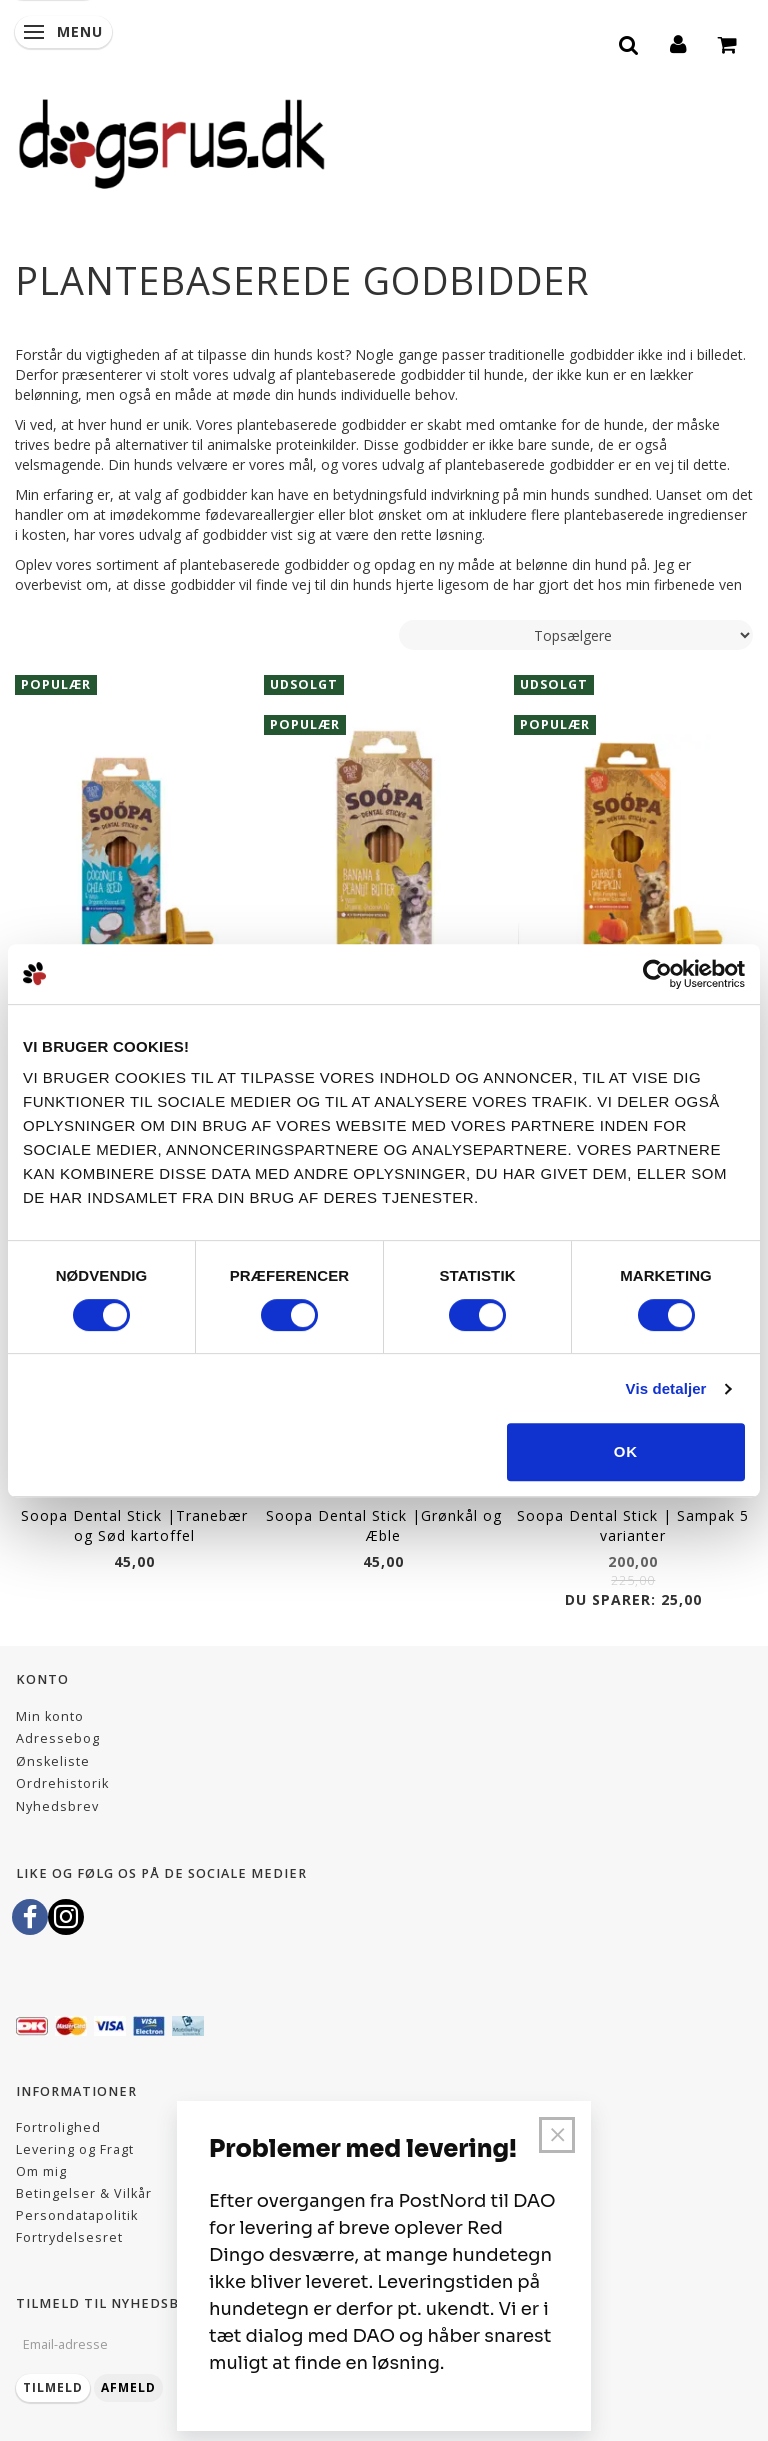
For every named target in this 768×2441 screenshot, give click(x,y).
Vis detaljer (666, 1388)
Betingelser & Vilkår (84, 2193)
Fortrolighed (58, 2127)
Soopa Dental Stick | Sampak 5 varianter (633, 1525)
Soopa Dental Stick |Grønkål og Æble (384, 1525)
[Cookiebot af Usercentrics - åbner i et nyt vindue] (657, 974)
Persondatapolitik (77, 2215)
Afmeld (128, 2387)
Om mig (41, 2171)
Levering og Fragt (75, 2149)
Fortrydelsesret (69, 2237)
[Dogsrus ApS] (172, 141)
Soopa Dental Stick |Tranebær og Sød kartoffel (134, 1525)
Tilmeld (53, 2387)
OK (626, 1451)
